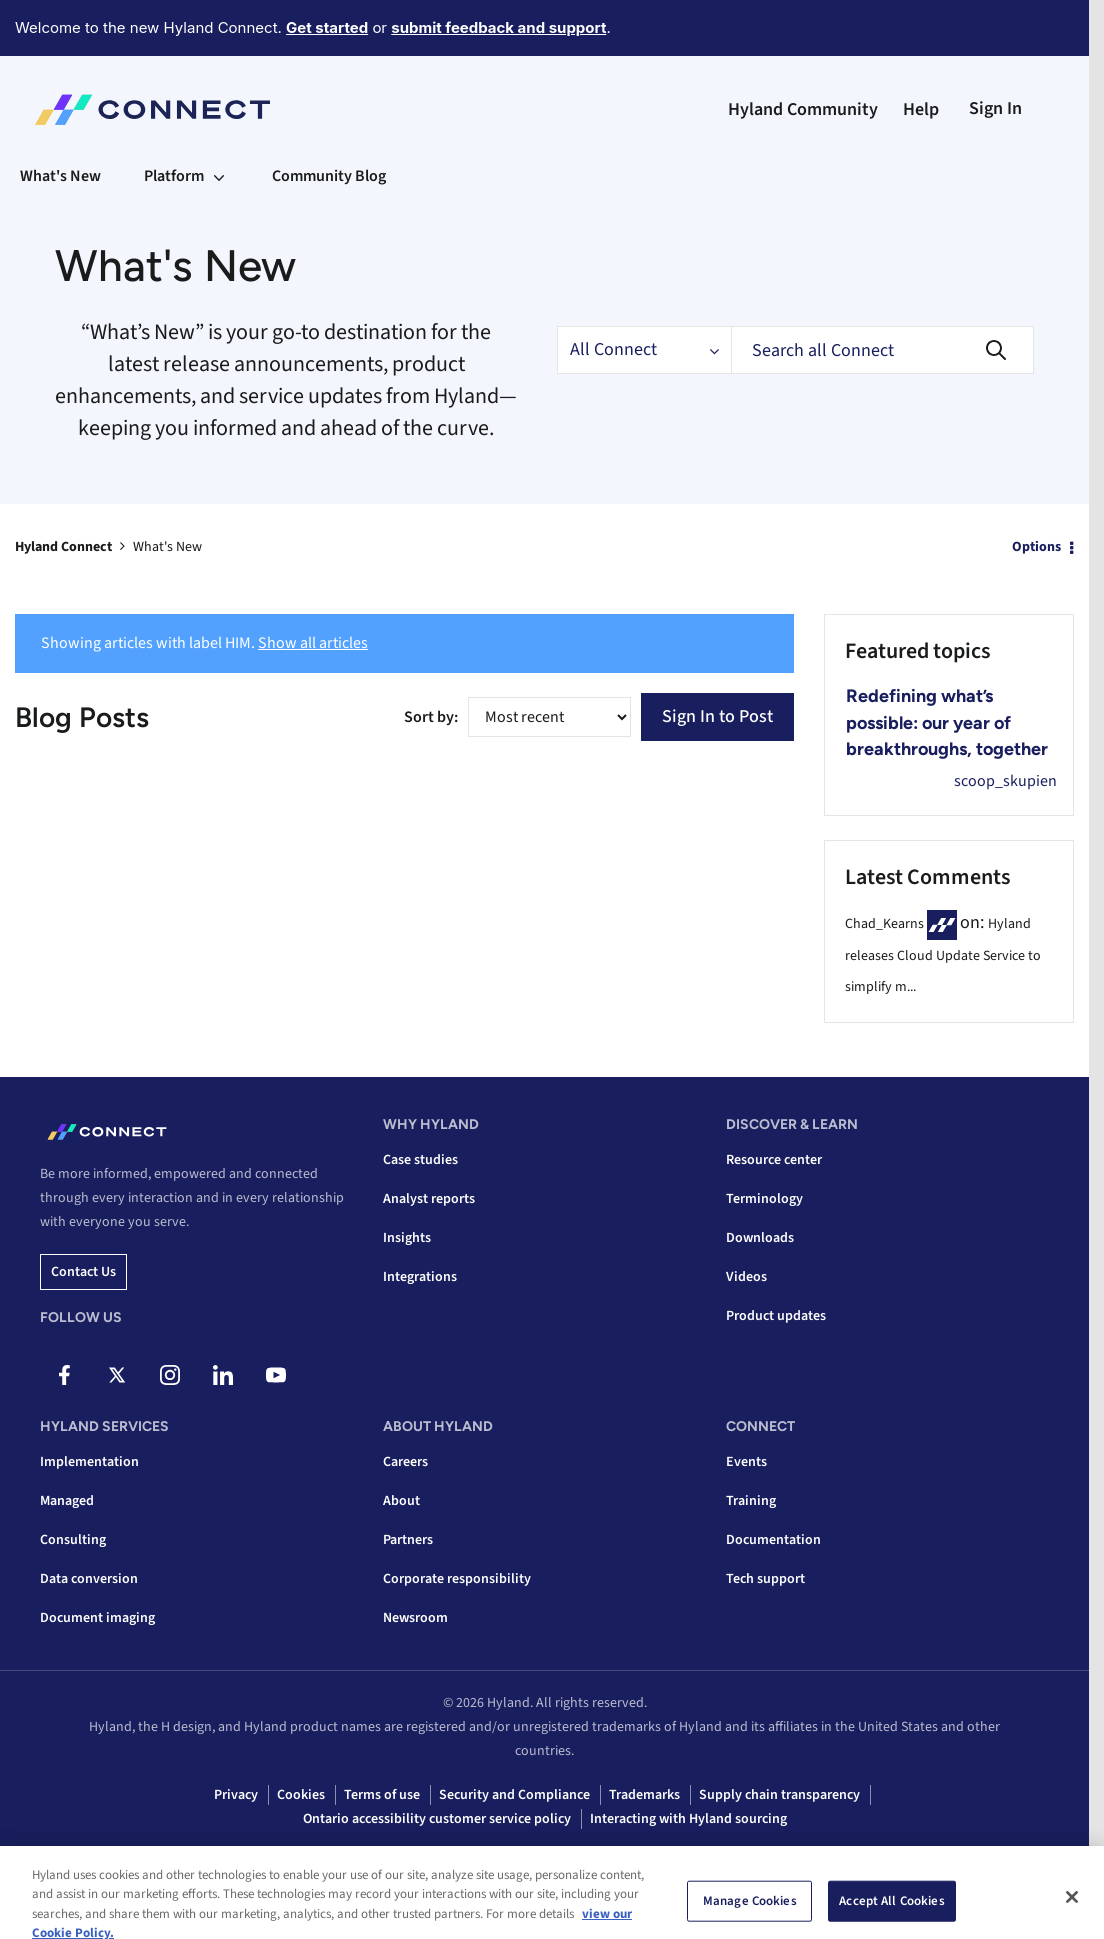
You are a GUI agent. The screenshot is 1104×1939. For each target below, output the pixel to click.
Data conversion (89, 1579)
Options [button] (1036, 547)
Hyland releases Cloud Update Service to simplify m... (943, 955)
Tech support (765, 1579)
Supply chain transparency (779, 1795)
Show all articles (313, 643)
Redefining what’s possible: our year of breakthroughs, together (947, 722)
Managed (67, 1501)
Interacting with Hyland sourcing (688, 1819)
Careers (405, 1462)
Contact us (83, 1272)
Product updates (776, 1316)
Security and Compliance (514, 1795)
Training (751, 1501)
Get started (327, 27)
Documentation (773, 1540)
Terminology (764, 1199)
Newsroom (415, 1618)
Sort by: (431, 717)
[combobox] (882, 350)
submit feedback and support (498, 27)
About (401, 1501)
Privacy (236, 1795)
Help (921, 109)
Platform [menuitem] (174, 176)
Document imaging (97, 1618)
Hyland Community (803, 109)
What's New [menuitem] (60, 176)
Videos (746, 1277)
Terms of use (382, 1795)
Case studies (420, 1160)
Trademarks (644, 1795)
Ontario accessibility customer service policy (437, 1819)
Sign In (995, 108)
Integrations (420, 1277)
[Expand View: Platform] (219, 176)
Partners (408, 1540)
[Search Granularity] (644, 350)
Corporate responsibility (457, 1579)
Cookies (301, 1795)
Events (746, 1462)
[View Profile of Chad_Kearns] (884, 924)
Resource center (774, 1160)
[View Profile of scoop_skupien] (1005, 781)
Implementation (89, 1462)
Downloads (760, 1238)
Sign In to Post (717, 716)
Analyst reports (429, 1199)
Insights (407, 1238)
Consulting (73, 1540)
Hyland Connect (63, 547)
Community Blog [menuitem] (329, 176)
